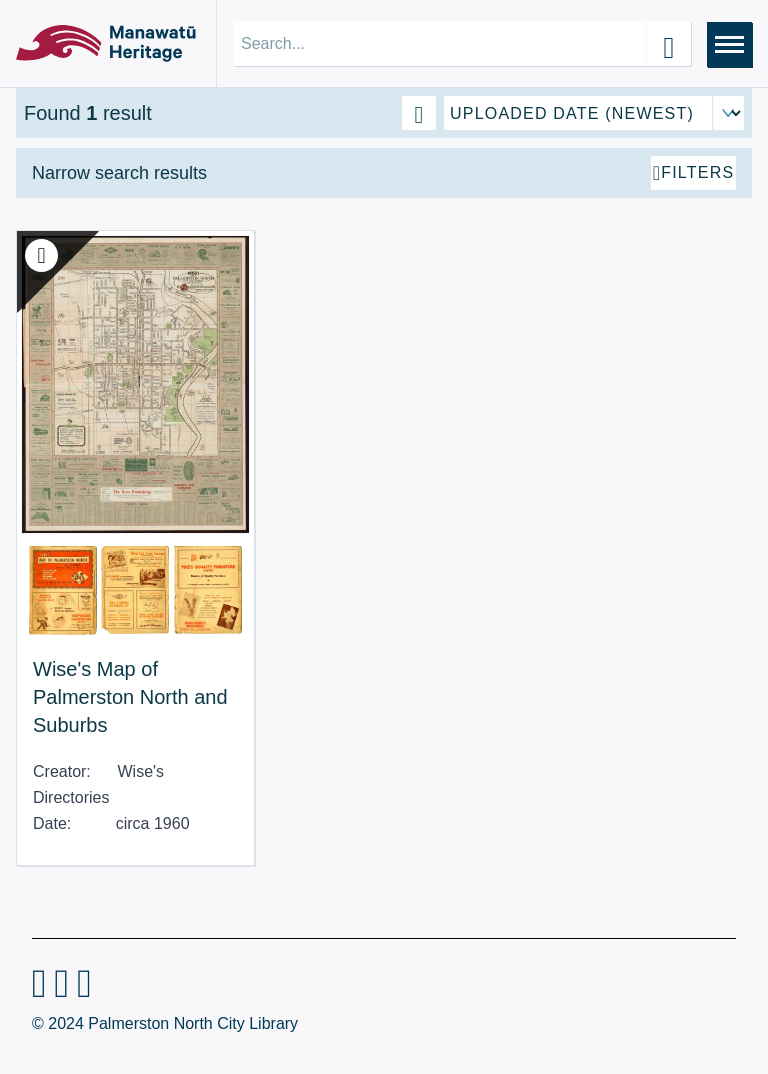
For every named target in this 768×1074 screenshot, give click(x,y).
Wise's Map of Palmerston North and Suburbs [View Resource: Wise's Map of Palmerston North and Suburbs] (130, 687)
